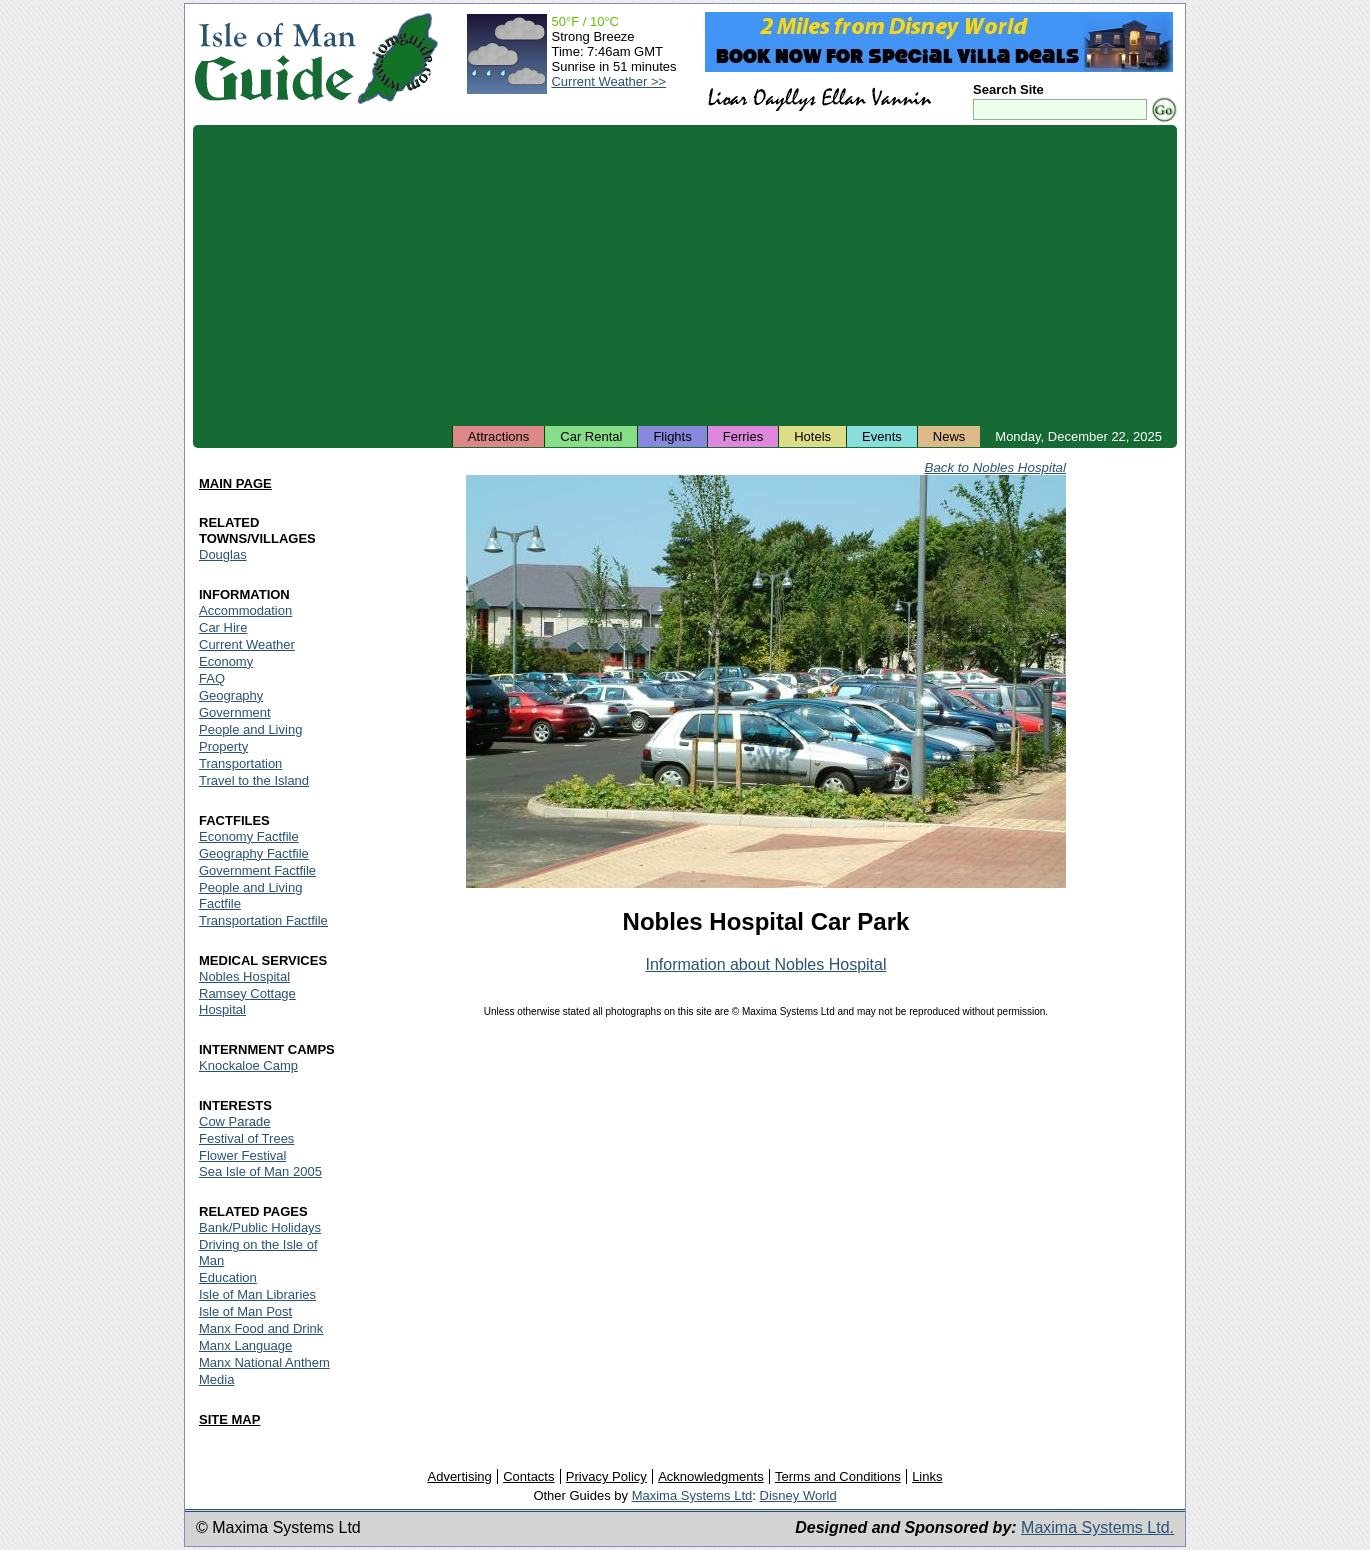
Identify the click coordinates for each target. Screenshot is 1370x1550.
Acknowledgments (711, 1476)
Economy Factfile (249, 836)
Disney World (798, 1495)
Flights (672, 436)
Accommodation (245, 610)
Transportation (240, 763)
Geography (231, 695)
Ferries (743, 436)
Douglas (223, 554)
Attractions (498, 436)
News (949, 436)
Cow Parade (235, 1121)
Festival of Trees (246, 1138)
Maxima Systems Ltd (692, 1495)
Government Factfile (257, 870)
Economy (226, 661)
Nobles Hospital (244, 976)
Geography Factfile (254, 853)
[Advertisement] (685, 275)
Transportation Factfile (263, 920)
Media (216, 1379)
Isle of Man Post (245, 1311)
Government (235, 712)
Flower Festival (242, 1155)
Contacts (528, 1476)
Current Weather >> (608, 81)
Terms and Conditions (838, 1476)
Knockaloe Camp (248, 1065)
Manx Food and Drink (261, 1328)
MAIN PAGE (235, 483)
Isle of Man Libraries (257, 1294)
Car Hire (223, 627)
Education (228, 1277)
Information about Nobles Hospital (765, 964)
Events (882, 436)
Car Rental (591, 436)
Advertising (459, 1476)
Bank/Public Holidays (260, 1227)
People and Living (250, 729)
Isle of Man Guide (274, 58)
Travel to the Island (254, 780)
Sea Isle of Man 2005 (260, 1171)
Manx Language (245, 1345)
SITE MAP (229, 1419)
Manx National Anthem (264, 1362)
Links (927, 1476)
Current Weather (247, 644)
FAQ (212, 678)
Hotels (812, 436)
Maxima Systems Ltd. (1097, 1527)
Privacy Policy (606, 1476)
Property (223, 746)
